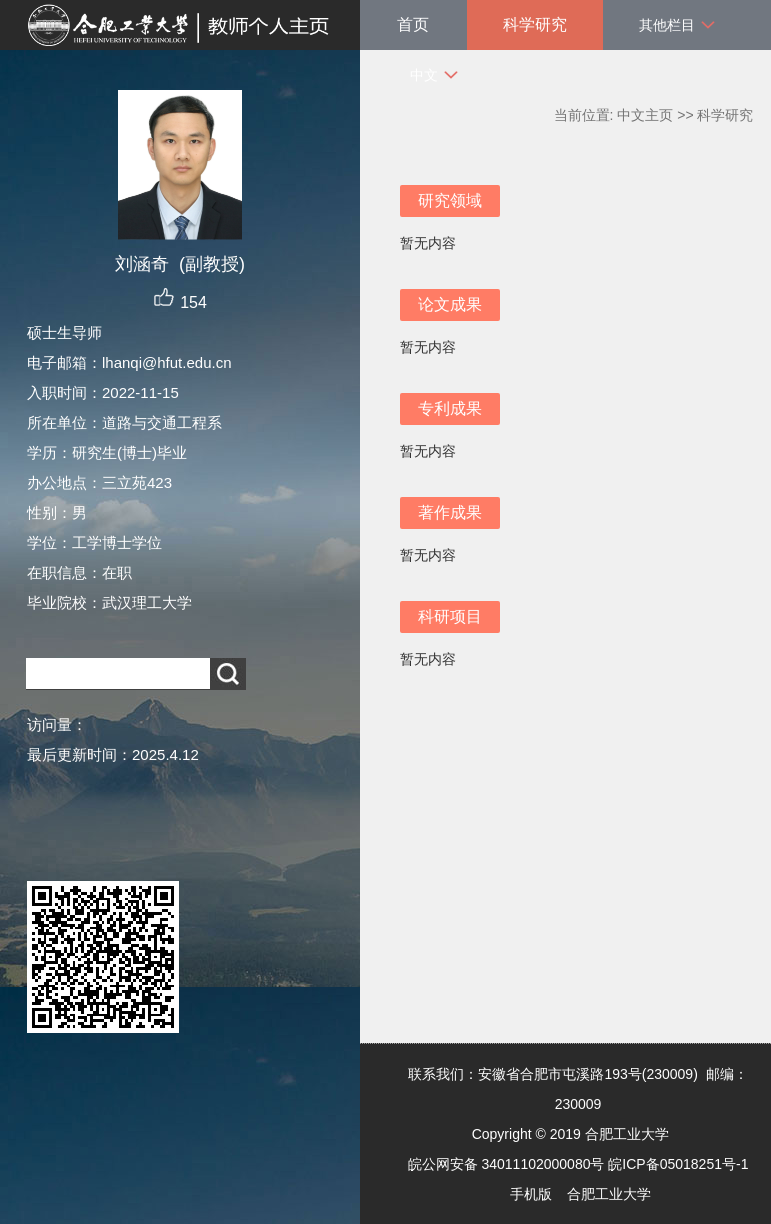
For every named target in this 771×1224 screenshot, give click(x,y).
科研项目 (450, 616)
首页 (413, 24)
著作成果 (450, 512)
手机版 (531, 1194)
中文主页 (645, 115)
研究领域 (450, 200)
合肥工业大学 (609, 1194)
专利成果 (450, 408)
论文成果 (450, 304)
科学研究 (535, 24)
